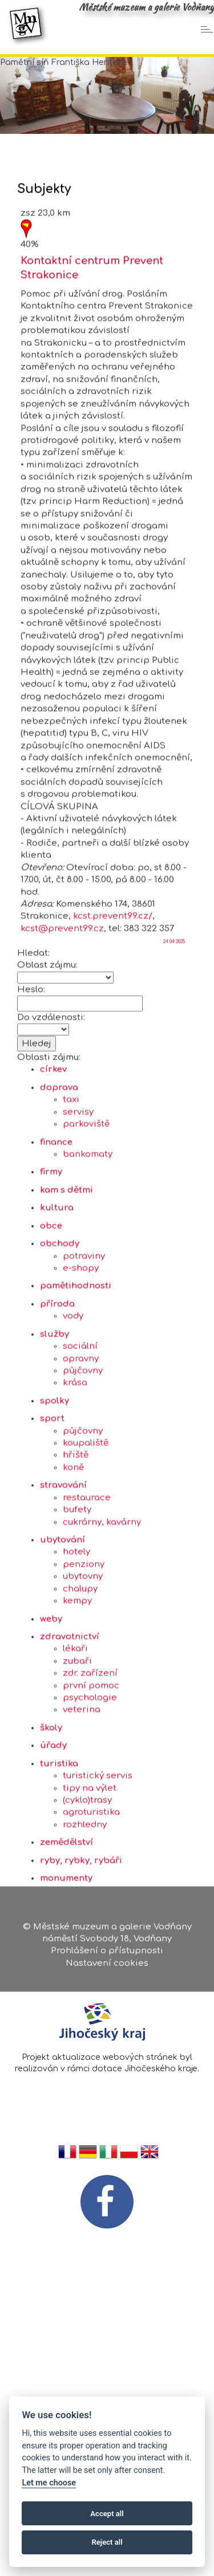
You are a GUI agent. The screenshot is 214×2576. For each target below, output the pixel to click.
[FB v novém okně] (107, 2201)
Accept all (106, 2513)
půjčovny (83, 1470)
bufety (77, 1609)
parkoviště (86, 1223)
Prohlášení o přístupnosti (107, 1956)
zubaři (77, 1760)
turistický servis (97, 1875)
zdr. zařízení (90, 1772)
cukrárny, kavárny (102, 1621)
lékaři (75, 1748)
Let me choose (49, 2483)
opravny (81, 1457)
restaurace (87, 1596)
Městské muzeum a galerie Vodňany (146, 7)
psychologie (90, 1797)
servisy (78, 1211)
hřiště (75, 1554)
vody (73, 1415)
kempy (77, 1700)
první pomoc (91, 1784)
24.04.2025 (174, 1041)
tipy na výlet (89, 1887)
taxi (71, 1199)
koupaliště (85, 1542)
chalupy (80, 1687)
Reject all (106, 2542)
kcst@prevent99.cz (62, 1028)
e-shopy (81, 1367)
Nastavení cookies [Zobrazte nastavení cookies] (107, 1969)
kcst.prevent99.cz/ (112, 1015)
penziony (83, 1664)
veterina (81, 1809)
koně (73, 1567)
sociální (80, 1445)
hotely (76, 1651)
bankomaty (87, 1253)
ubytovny (83, 1675)
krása (75, 1482)
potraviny (84, 1355)
